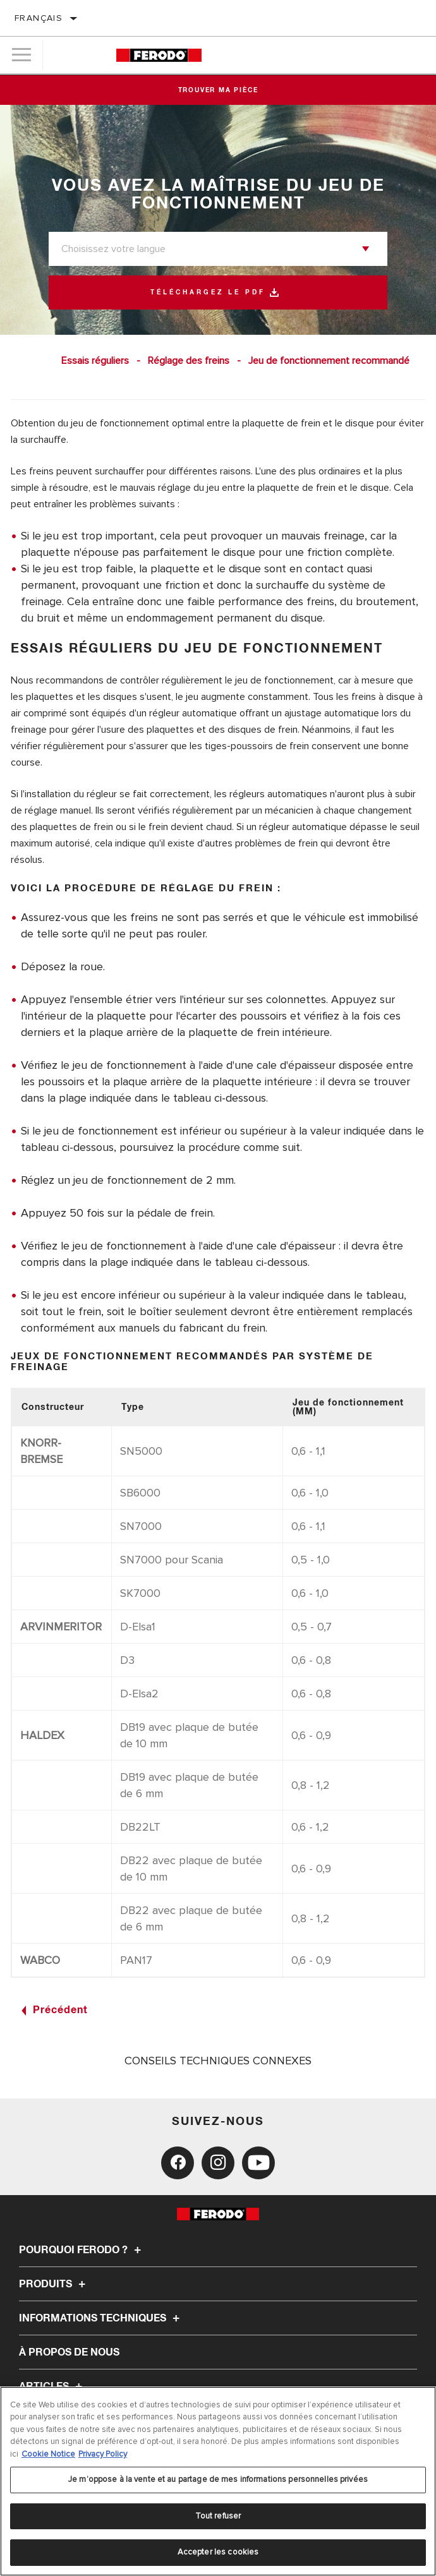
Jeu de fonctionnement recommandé (328, 360)
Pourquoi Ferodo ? (82, 2250)
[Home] (159, 55)
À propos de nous (69, 2352)
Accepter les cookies (218, 2552)
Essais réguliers (95, 360)
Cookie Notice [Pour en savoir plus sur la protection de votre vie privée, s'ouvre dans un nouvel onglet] (48, 2454)
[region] (218, 2481)
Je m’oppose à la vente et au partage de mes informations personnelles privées (218, 2479)
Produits (54, 2284)
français (39, 18)
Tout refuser (218, 2516)
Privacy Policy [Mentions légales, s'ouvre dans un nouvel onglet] (102, 2454)
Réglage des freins (188, 360)
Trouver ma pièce (218, 90)
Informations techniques (101, 2318)
